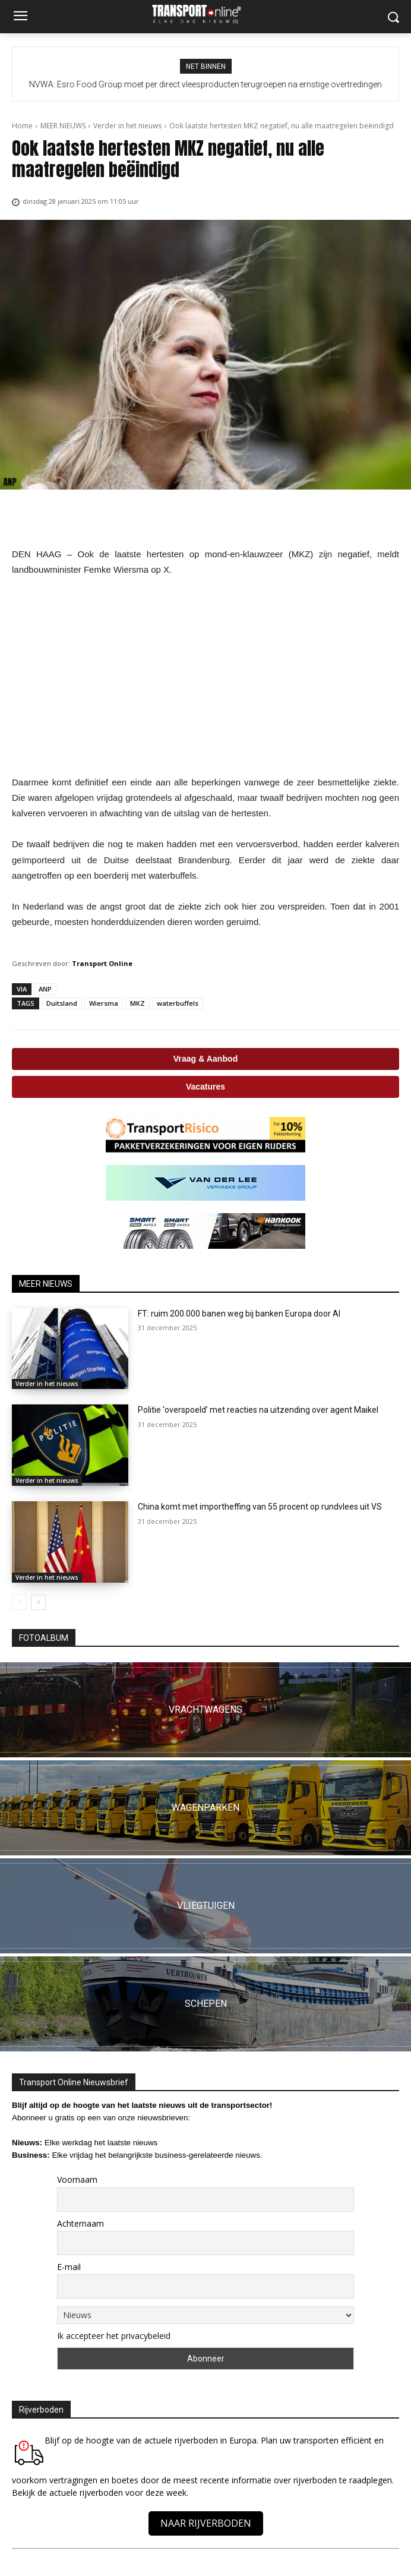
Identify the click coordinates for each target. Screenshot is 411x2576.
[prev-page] (19, 1602)
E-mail (69, 2266)
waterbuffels (177, 1003)
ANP (45, 988)
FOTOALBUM (43, 1638)
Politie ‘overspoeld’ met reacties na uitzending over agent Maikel (258, 1410)
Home (22, 126)
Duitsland (61, 1003)
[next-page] (38, 1602)
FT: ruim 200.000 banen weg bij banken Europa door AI (239, 1313)
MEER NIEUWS (63, 126)
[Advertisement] (205, 676)
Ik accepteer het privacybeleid (113, 2335)
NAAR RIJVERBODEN (205, 2523)
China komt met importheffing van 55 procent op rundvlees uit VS (260, 1506)
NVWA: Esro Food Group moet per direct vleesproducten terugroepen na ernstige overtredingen (205, 84)
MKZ (137, 1003)
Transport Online (102, 963)
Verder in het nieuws (127, 126)
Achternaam (80, 2223)
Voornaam (77, 2179)
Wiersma (103, 1003)
